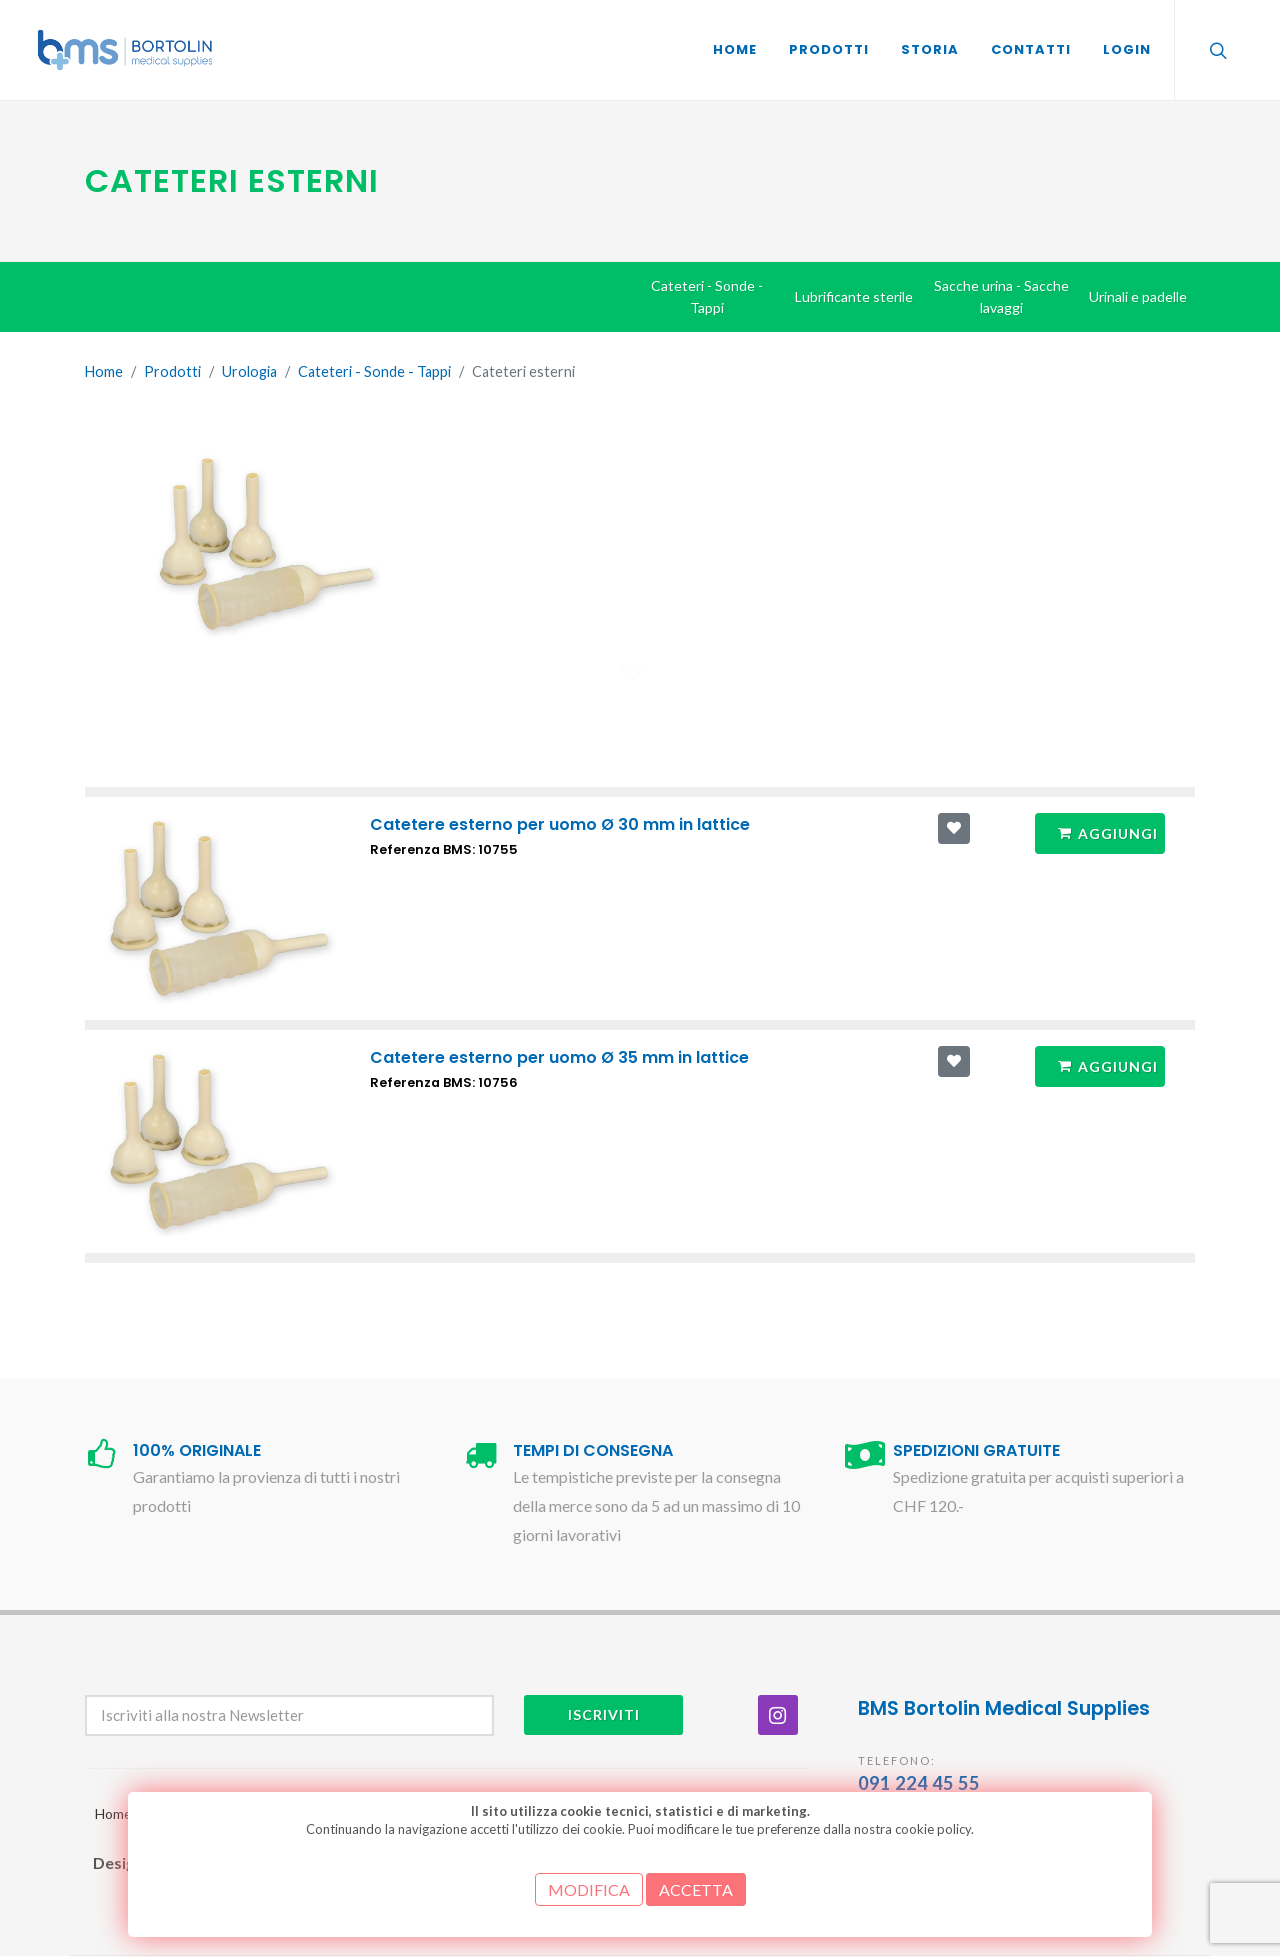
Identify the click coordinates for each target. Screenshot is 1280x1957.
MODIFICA (589, 1889)
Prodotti (172, 371)
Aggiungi (1107, 833)
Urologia (249, 371)
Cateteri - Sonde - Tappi (374, 371)
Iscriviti (604, 1714)
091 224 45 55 (919, 1783)
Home (104, 371)
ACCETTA (696, 1889)
